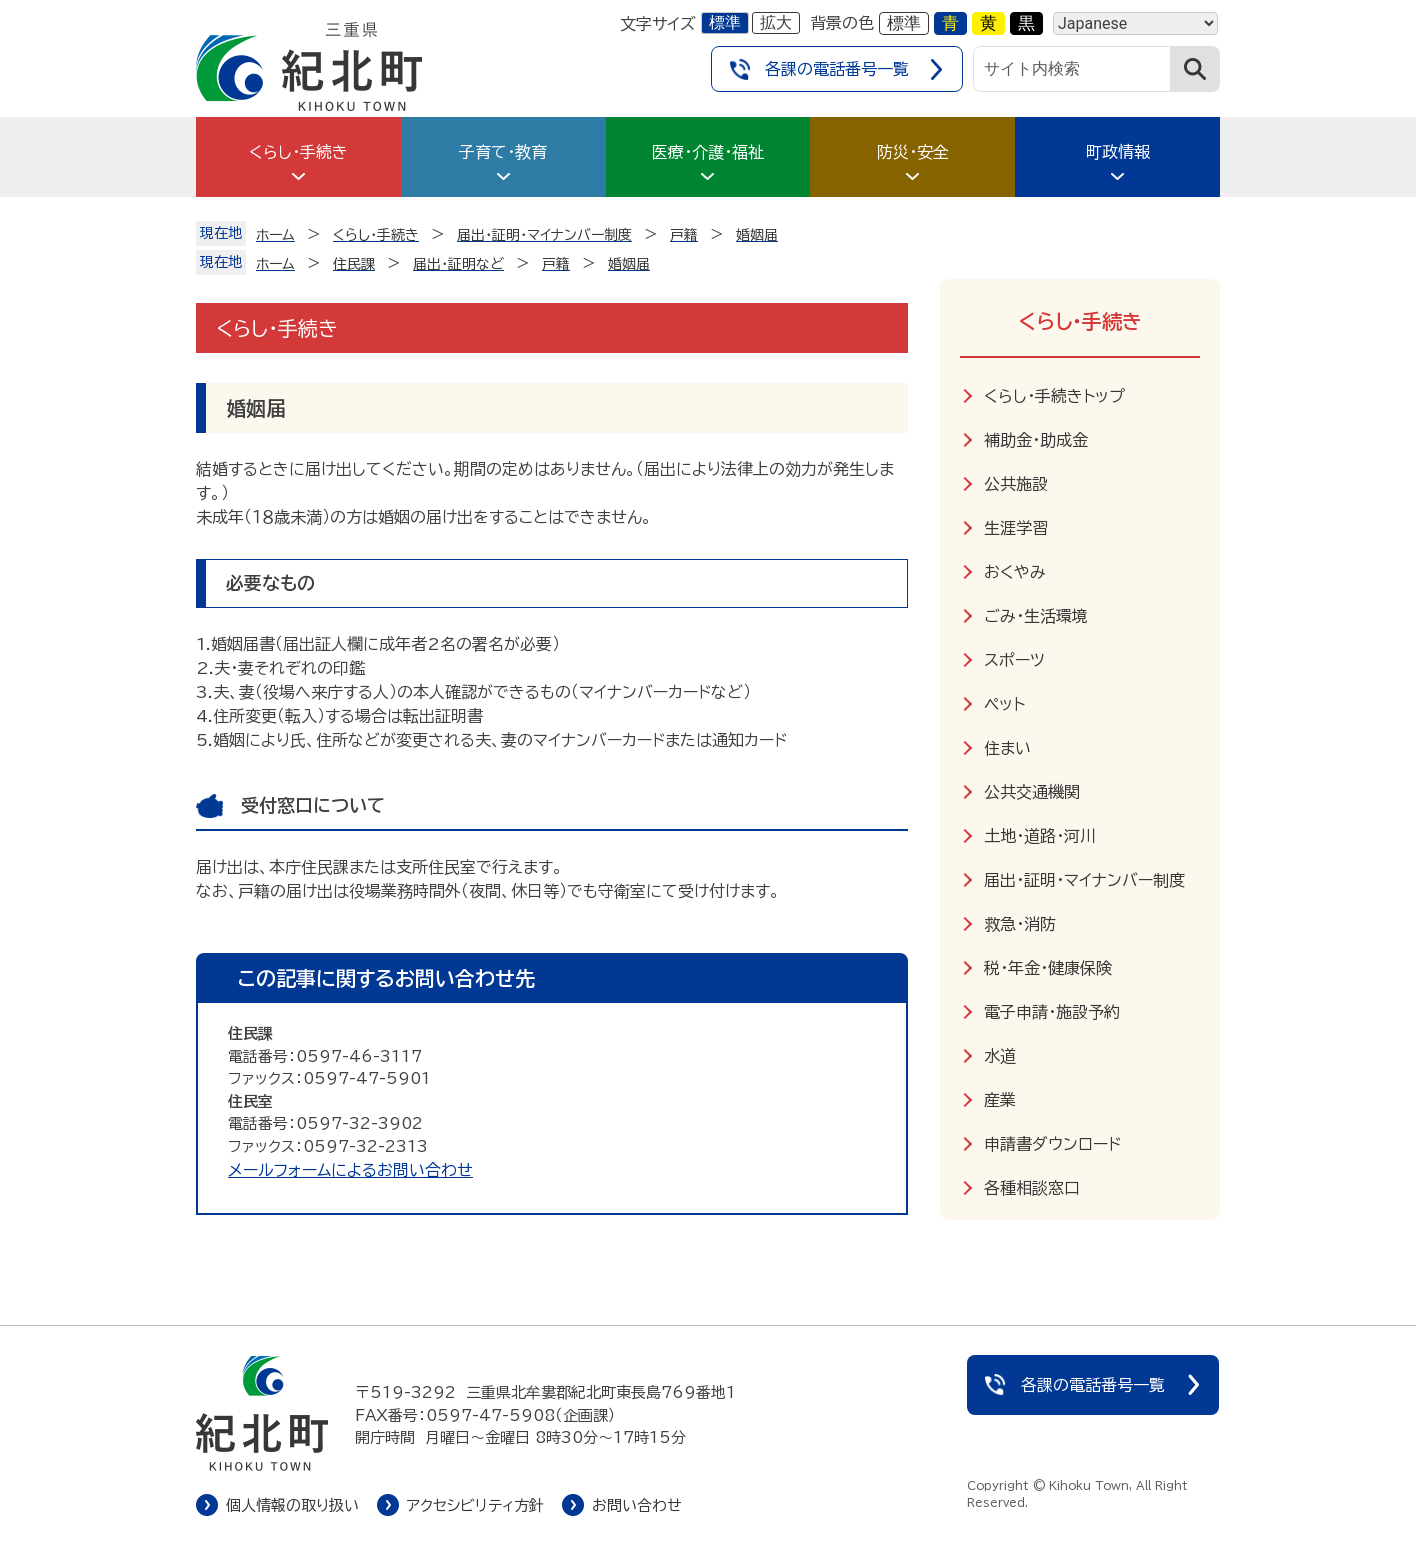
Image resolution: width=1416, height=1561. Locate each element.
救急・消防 (1020, 924)
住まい (1007, 748)
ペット (1004, 704)
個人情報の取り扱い (292, 1505)
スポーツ (1014, 660)
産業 (1000, 1100)
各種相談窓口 (1032, 1188)
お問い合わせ (637, 1505)
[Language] (1135, 23)
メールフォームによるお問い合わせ (350, 1170)
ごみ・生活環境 (1036, 616)
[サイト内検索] (1072, 69)
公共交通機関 (1032, 792)
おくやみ (1015, 572)
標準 (725, 22)
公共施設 (1016, 484)
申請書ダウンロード (1052, 1144)
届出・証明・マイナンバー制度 (1084, 880)
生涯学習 (1016, 528)
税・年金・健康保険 (1048, 968)
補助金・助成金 (1036, 440)
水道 (1000, 1056)
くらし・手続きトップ (1054, 396)
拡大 (776, 22)
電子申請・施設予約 (1052, 1012)
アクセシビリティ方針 (475, 1505)
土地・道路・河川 (1040, 836)
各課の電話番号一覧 (837, 69)
